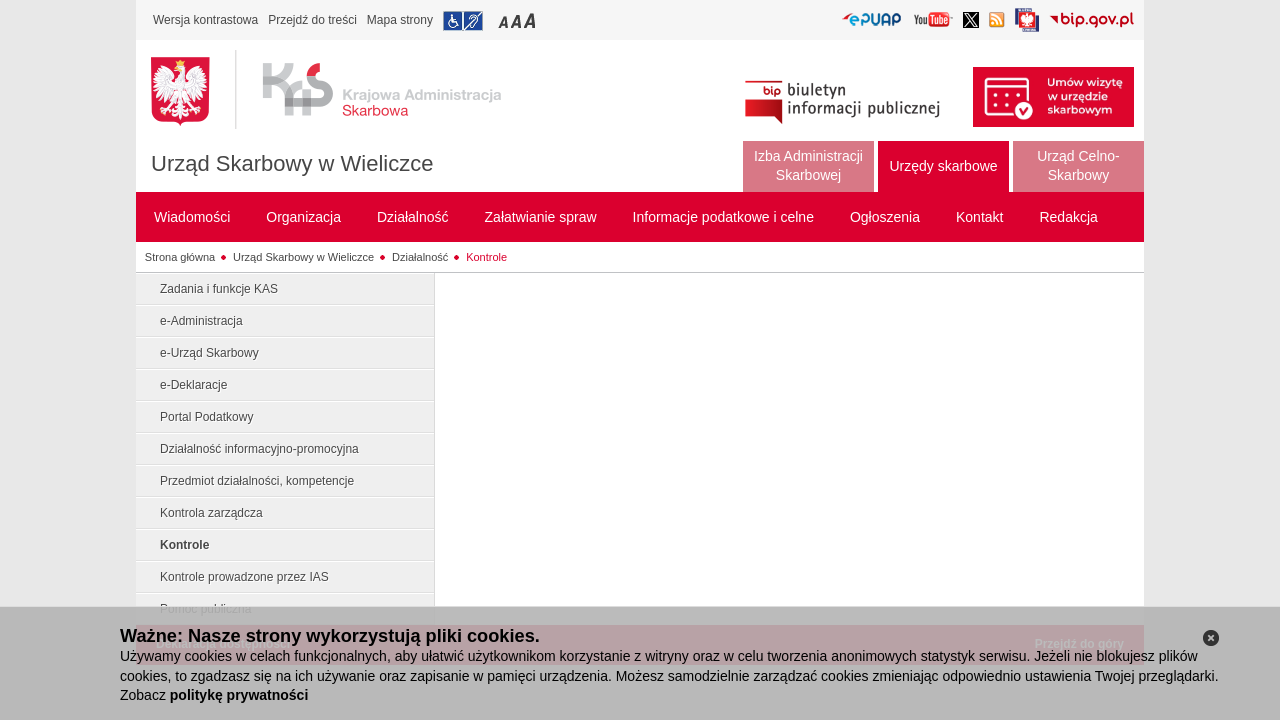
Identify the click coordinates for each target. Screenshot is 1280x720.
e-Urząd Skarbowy (209, 353)
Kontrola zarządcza (211, 513)
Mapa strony (400, 20)
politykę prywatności (239, 695)
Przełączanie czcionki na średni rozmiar (518, 20)
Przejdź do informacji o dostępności (463, 21)
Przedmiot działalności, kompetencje (257, 481)
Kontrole (486, 257)
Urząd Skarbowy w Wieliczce (292, 163)
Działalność (420, 257)
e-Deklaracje (193, 385)
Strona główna (180, 257)
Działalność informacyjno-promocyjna (259, 449)
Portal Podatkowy (206, 417)
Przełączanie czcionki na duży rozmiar (531, 20)
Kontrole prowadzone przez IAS (244, 577)
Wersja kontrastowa (205, 20)
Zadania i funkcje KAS (219, 289)
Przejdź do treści (312, 20)
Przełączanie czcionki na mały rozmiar (505, 20)
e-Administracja (201, 321)
